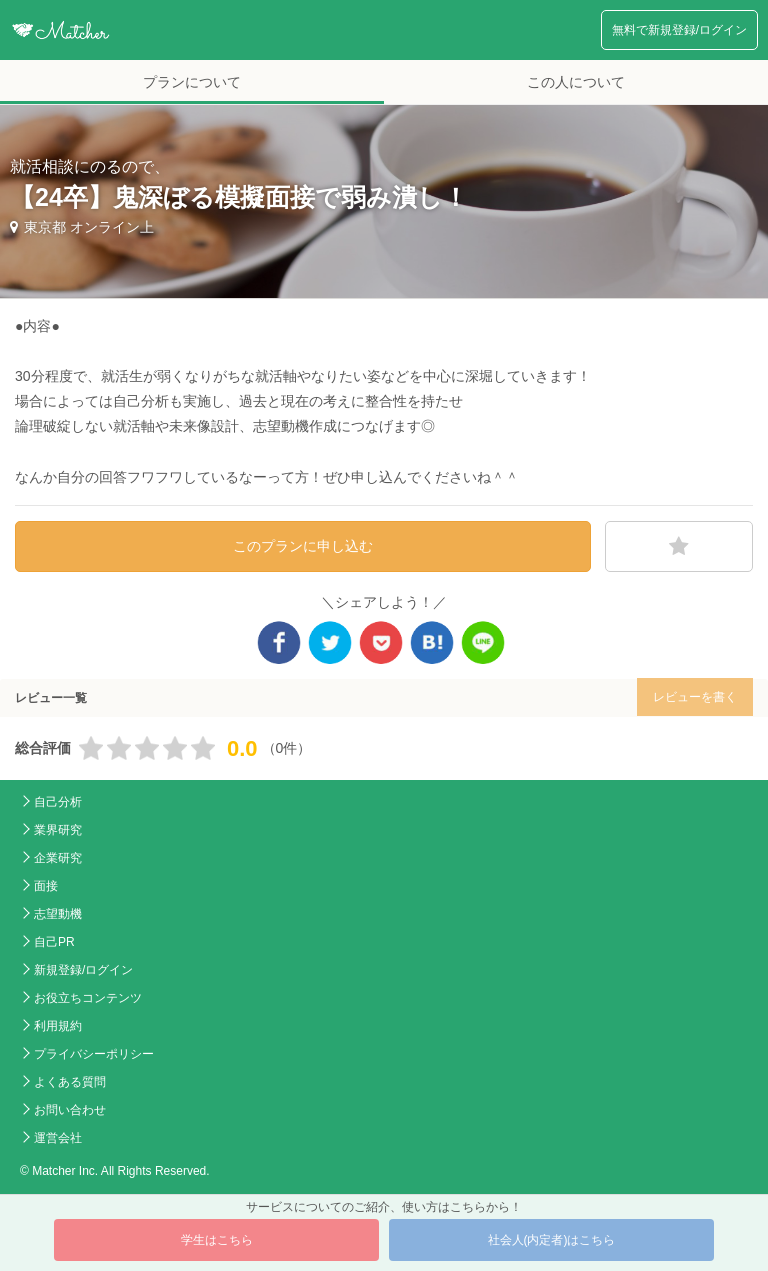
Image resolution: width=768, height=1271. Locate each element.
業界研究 (58, 830)
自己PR (54, 942)
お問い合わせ (70, 1110)
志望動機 (58, 914)
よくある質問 (70, 1082)
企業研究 (58, 858)
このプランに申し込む (303, 546)
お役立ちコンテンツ (88, 998)
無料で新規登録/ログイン (679, 30)
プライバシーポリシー (94, 1054)
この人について (576, 82)
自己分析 (58, 802)
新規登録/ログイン (83, 970)
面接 (46, 886)
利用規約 (58, 1026)
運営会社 (58, 1138)
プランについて (192, 82)
